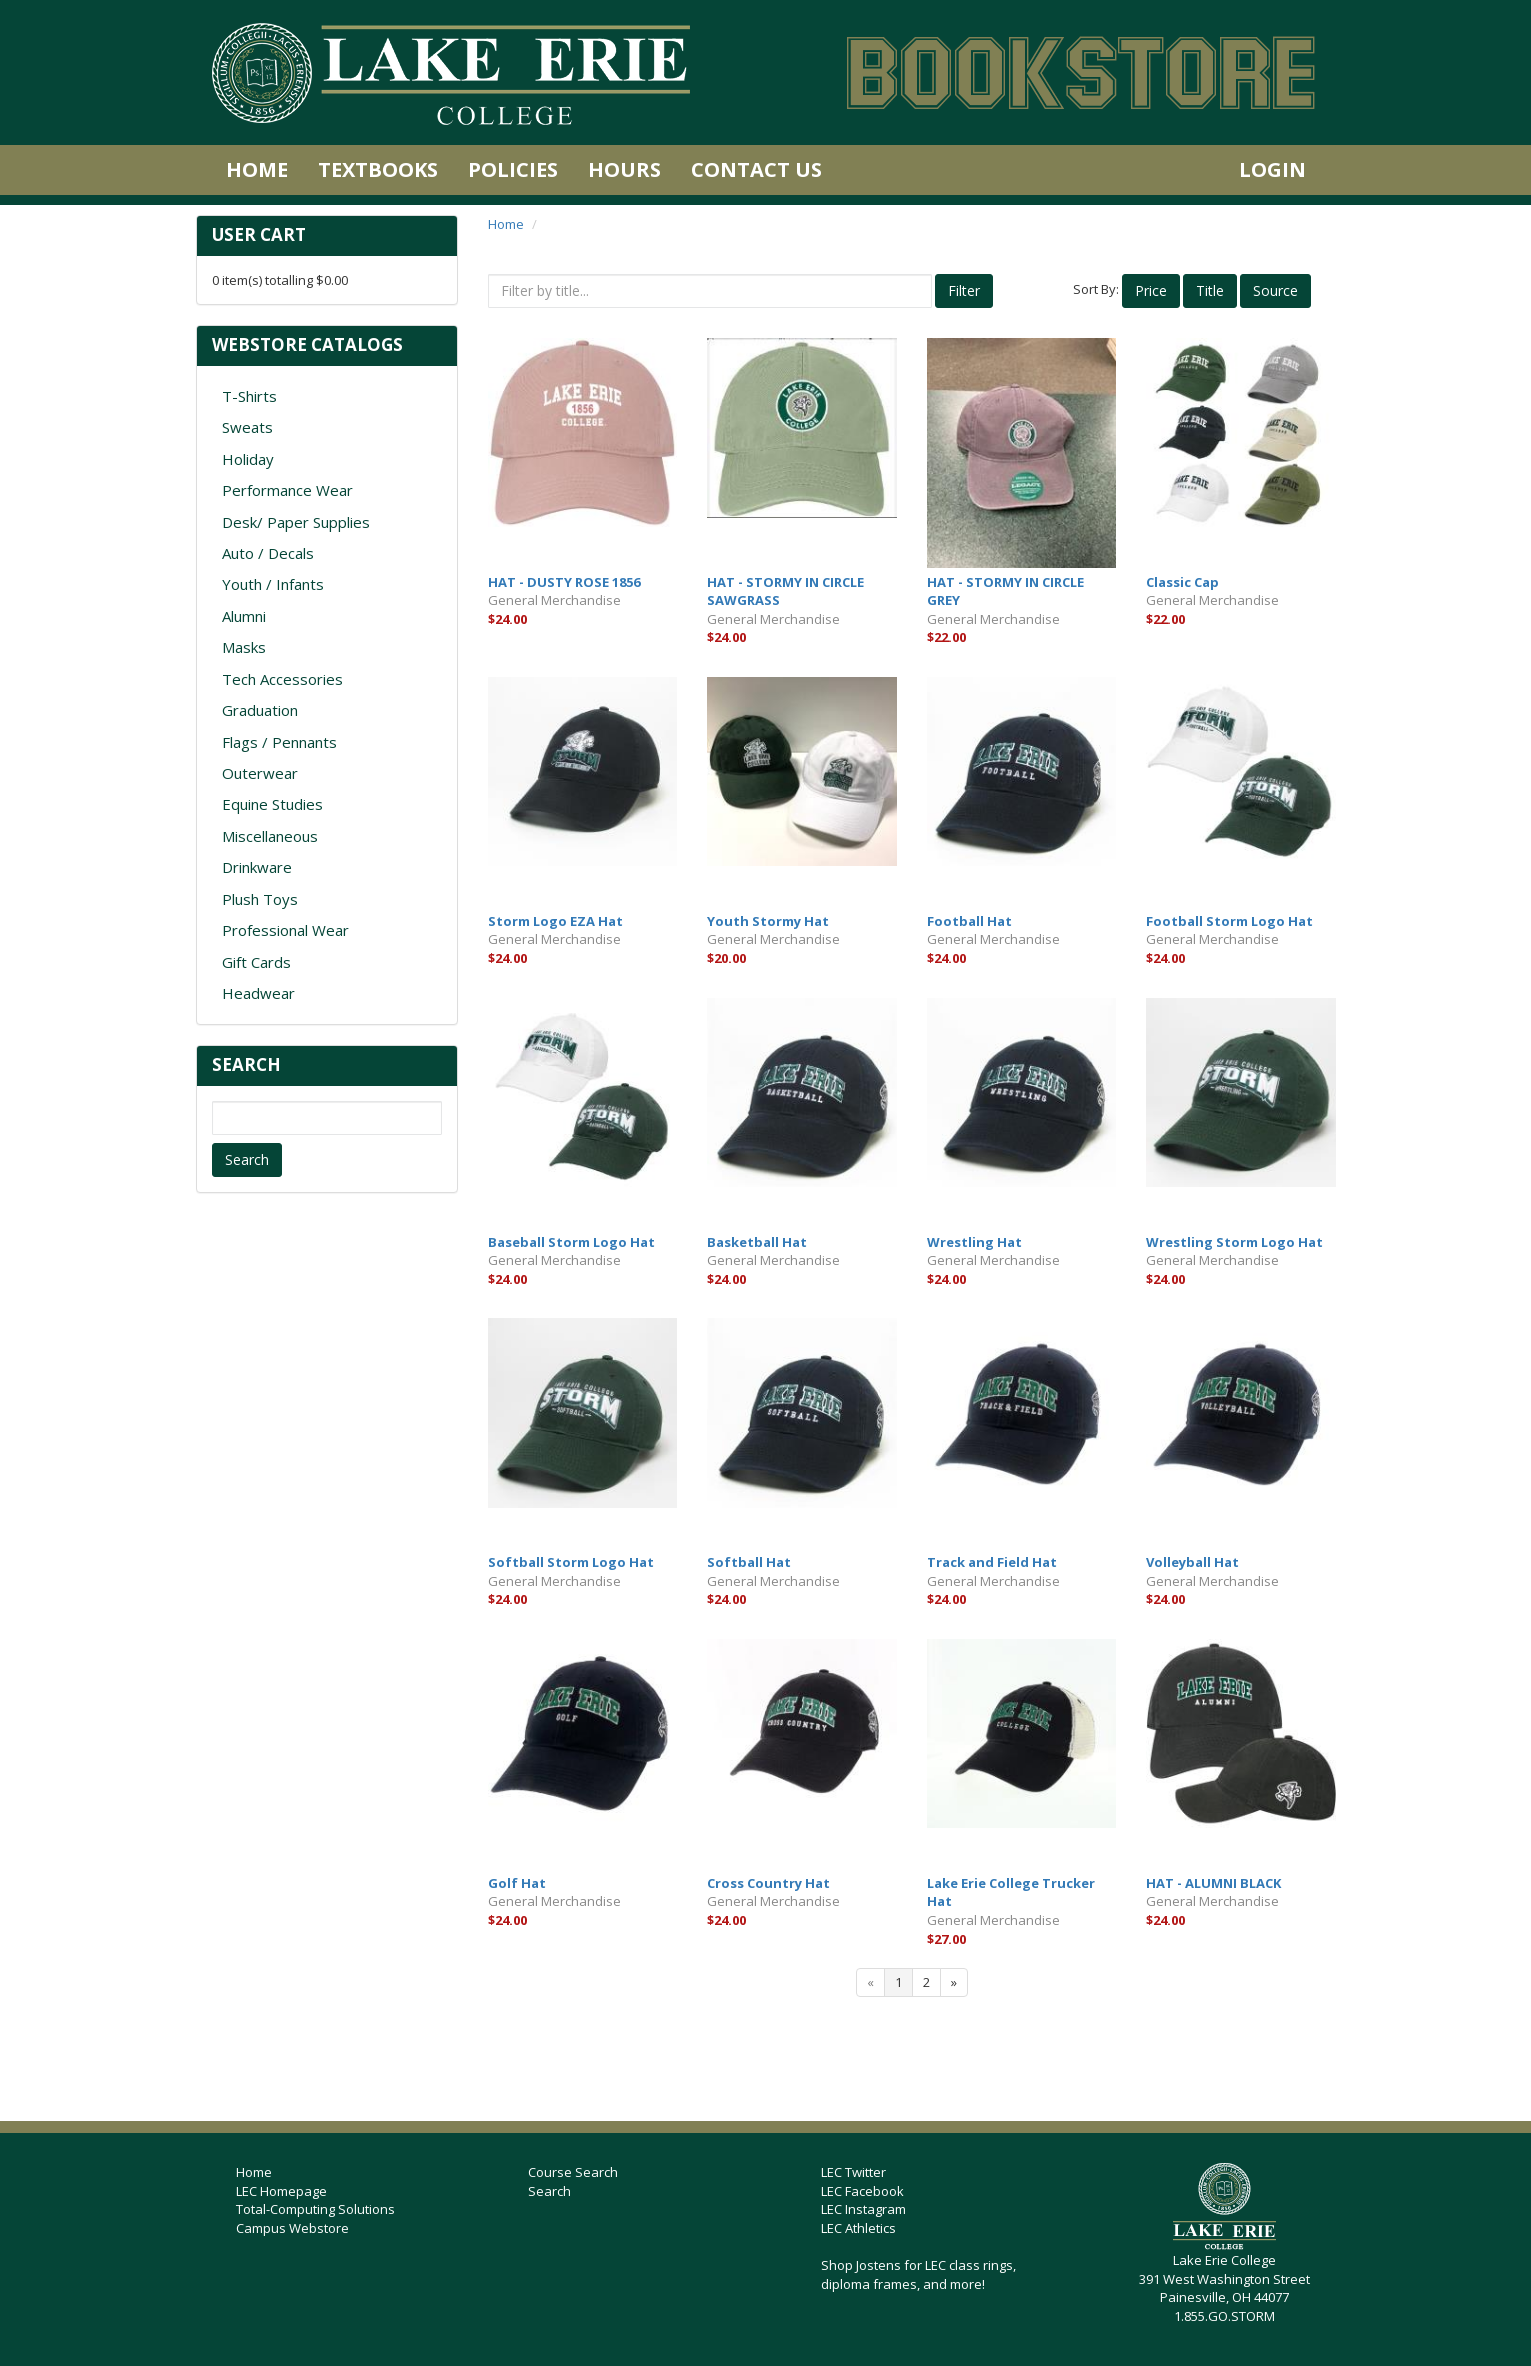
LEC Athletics (858, 2228)
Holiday (248, 459)
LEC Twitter (853, 2172)
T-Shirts (249, 396)
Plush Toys (260, 899)
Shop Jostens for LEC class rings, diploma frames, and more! (918, 2274)
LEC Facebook (862, 2191)
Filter (964, 290)
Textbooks (378, 169)
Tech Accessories (282, 679)
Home (257, 169)
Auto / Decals (268, 553)
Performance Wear (287, 490)
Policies (513, 169)
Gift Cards (256, 962)
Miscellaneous (270, 836)
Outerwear (260, 773)
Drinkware (257, 867)
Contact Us (756, 169)
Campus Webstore (292, 2228)
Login (1272, 169)
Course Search (573, 2172)
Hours (624, 169)
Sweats (247, 427)
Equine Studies (272, 804)
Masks (244, 647)
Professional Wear (285, 930)
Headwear (258, 993)
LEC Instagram (863, 2209)
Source (1275, 290)
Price (1151, 290)
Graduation (260, 710)
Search (247, 1159)
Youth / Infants (273, 584)
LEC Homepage (281, 2191)
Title (1210, 290)
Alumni (244, 616)
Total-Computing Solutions (315, 2209)
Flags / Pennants (279, 742)
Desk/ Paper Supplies (296, 522)
